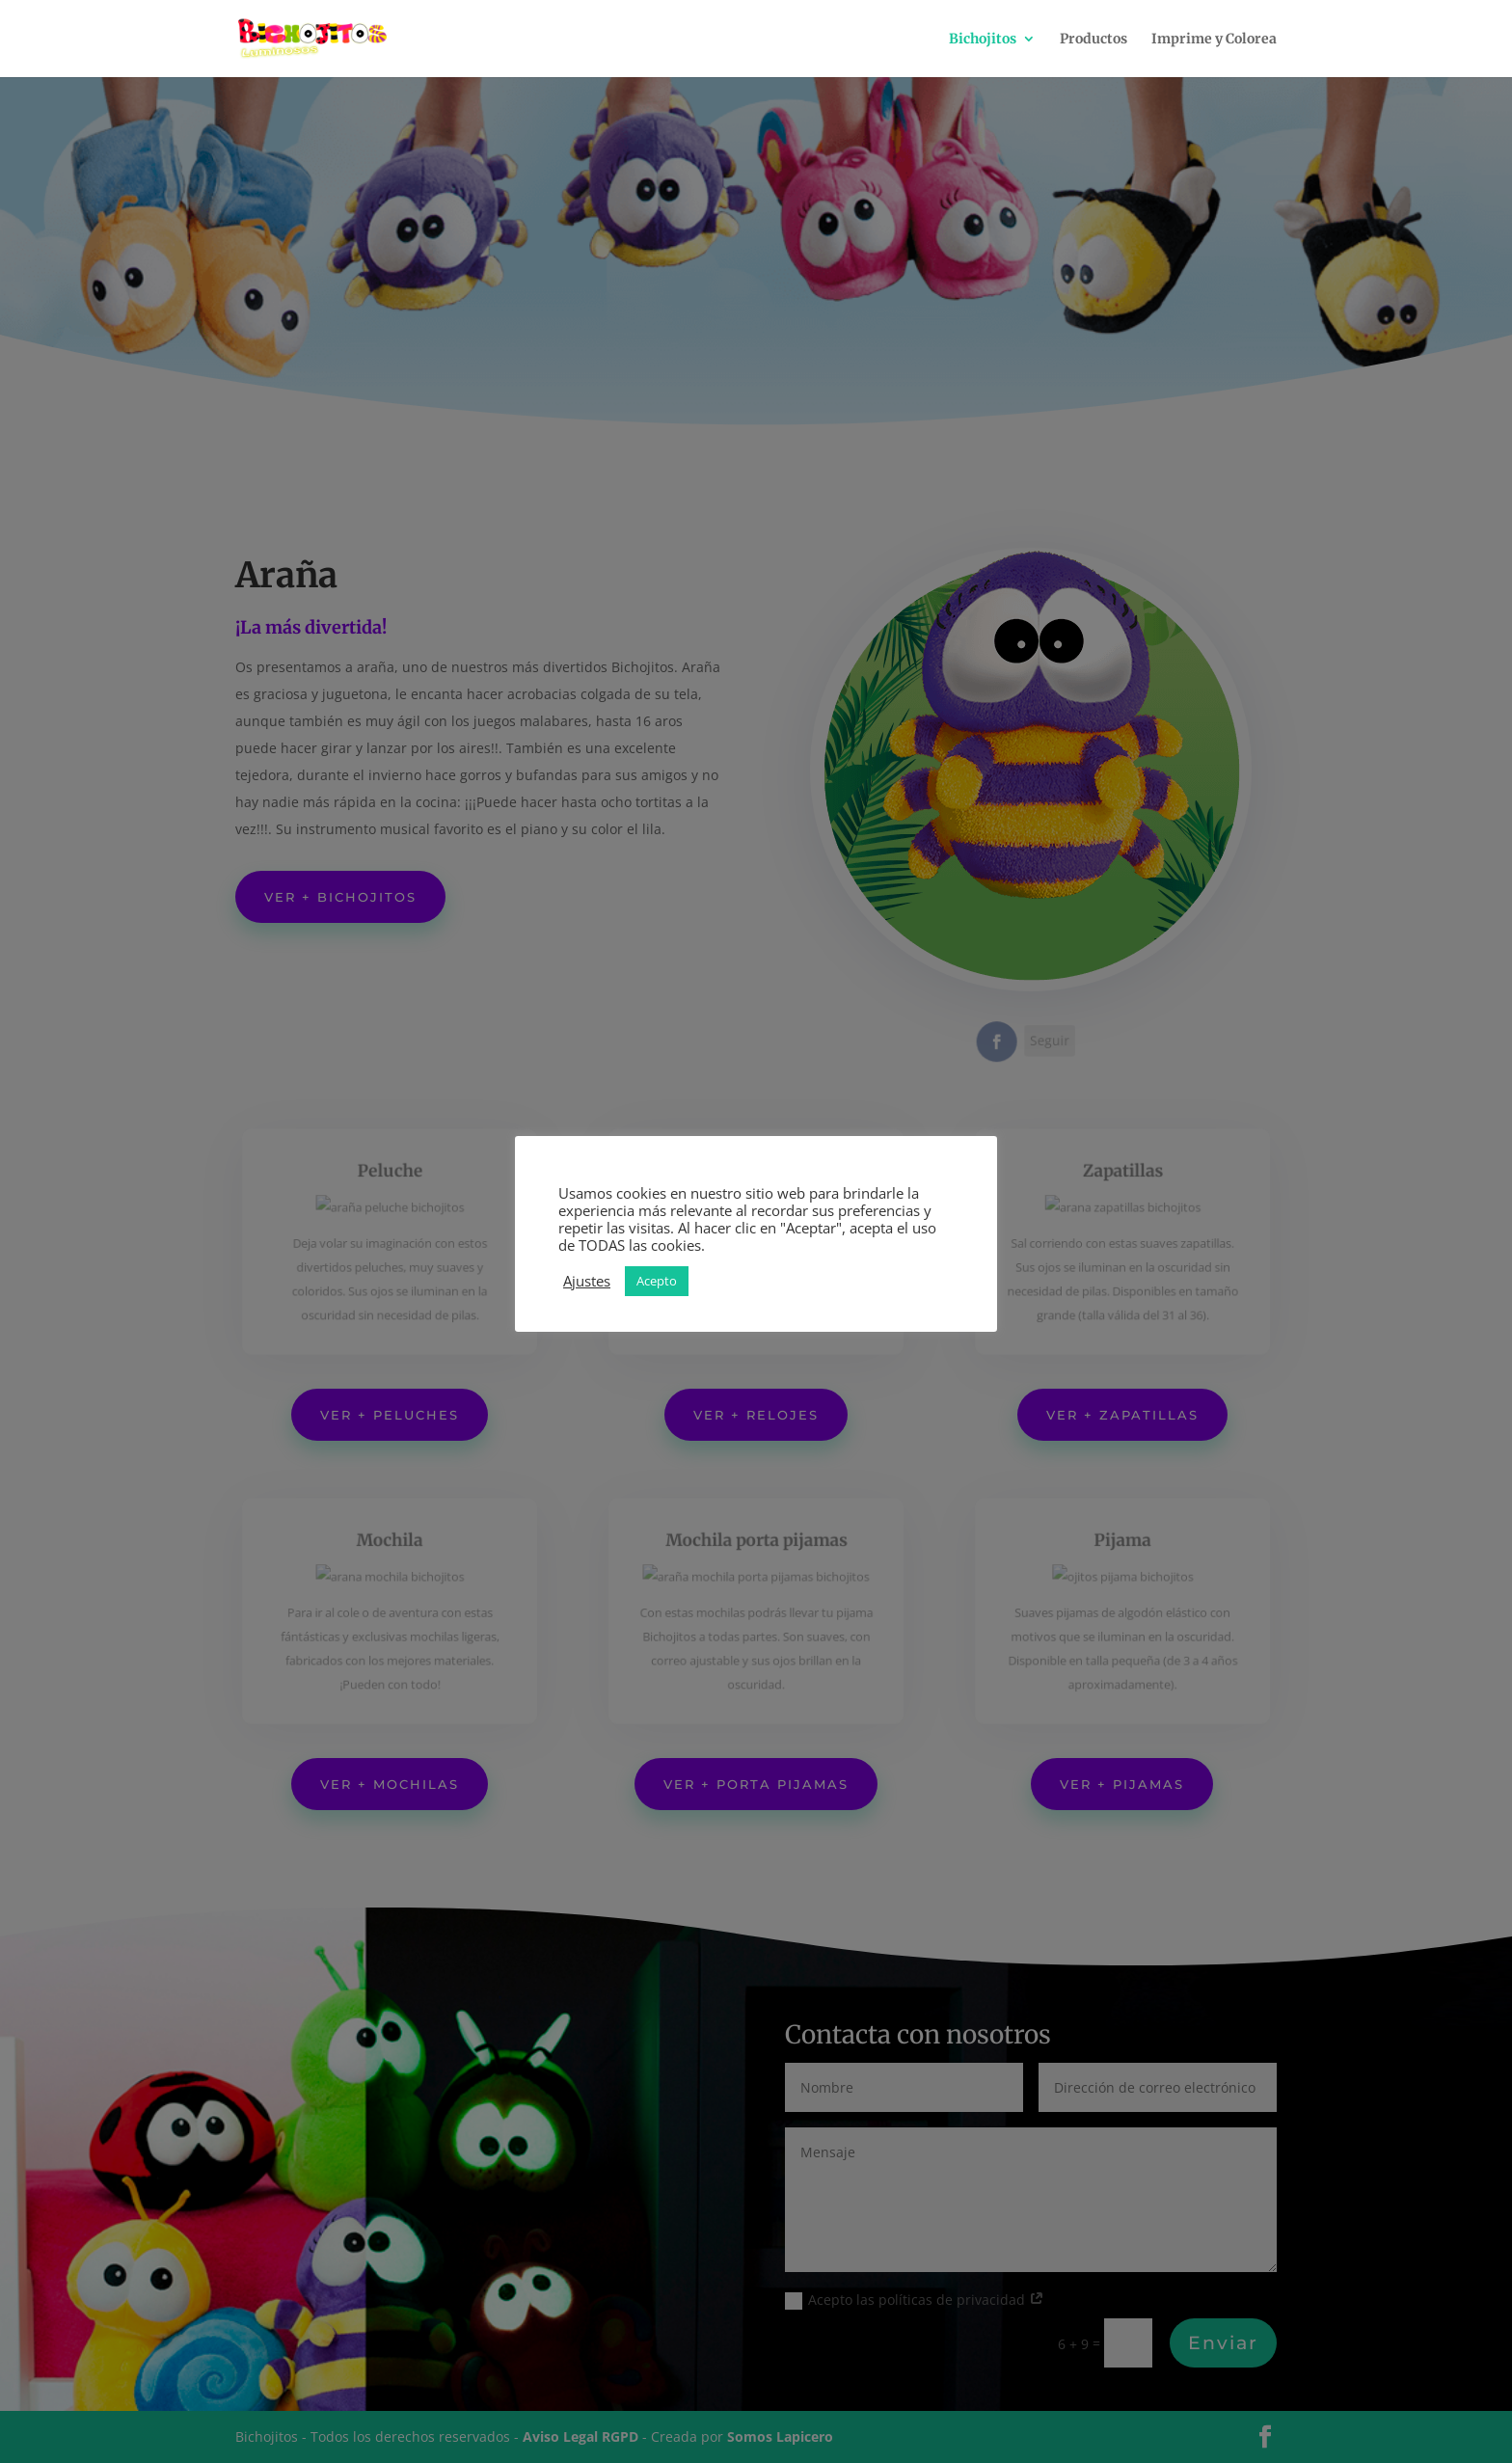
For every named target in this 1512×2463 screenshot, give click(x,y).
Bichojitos (982, 39)
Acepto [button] (656, 1280)
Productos (1093, 39)
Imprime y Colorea (1214, 39)
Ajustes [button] (586, 1280)
